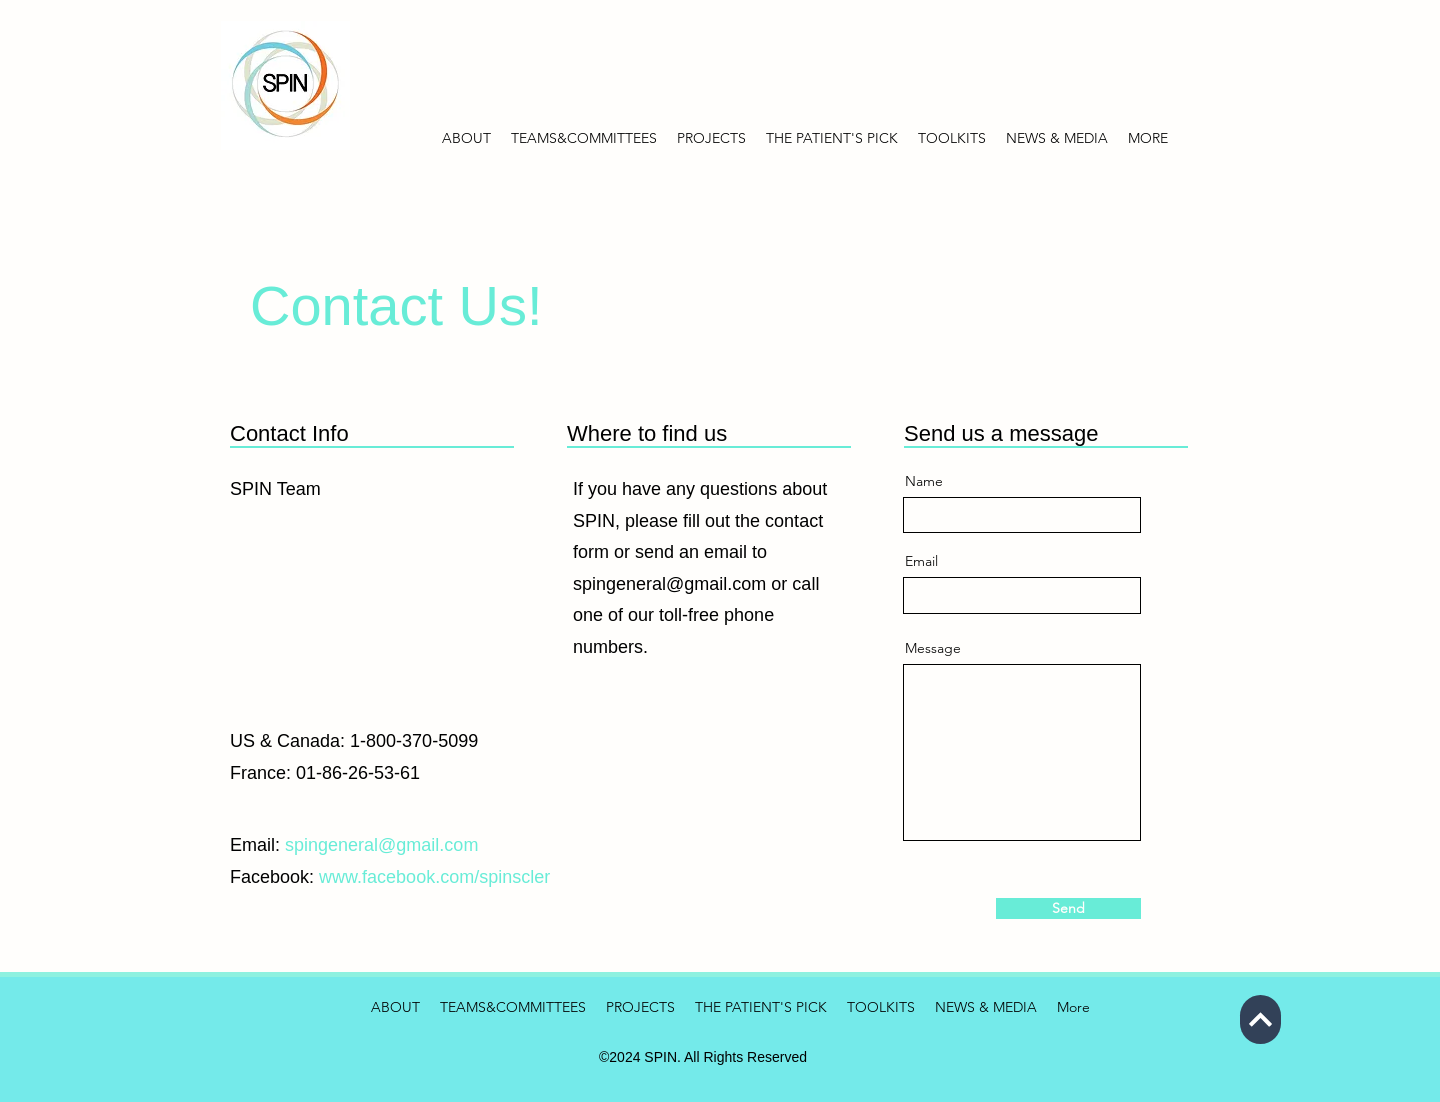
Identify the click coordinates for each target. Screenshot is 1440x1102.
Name (924, 481)
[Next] (1260, 1019)
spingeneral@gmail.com (669, 584)
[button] (1057, 138)
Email (921, 561)
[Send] (1068, 908)
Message (933, 648)
